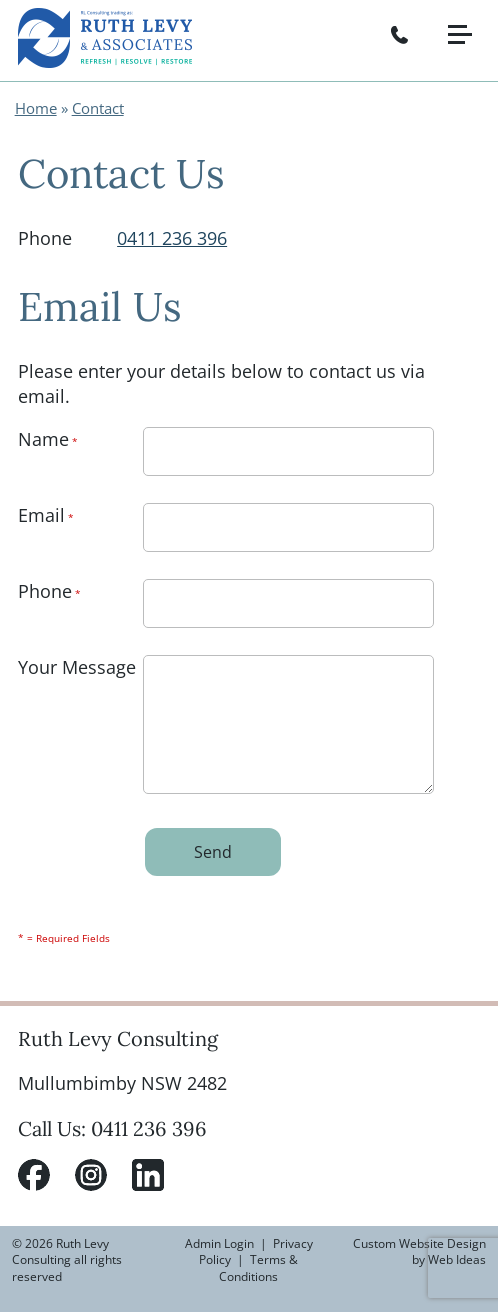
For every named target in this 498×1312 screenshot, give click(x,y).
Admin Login (219, 1243)
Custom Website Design (419, 1243)
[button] (468, 17)
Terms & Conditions (258, 1268)
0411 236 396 (172, 238)
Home (36, 108)
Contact (98, 108)
